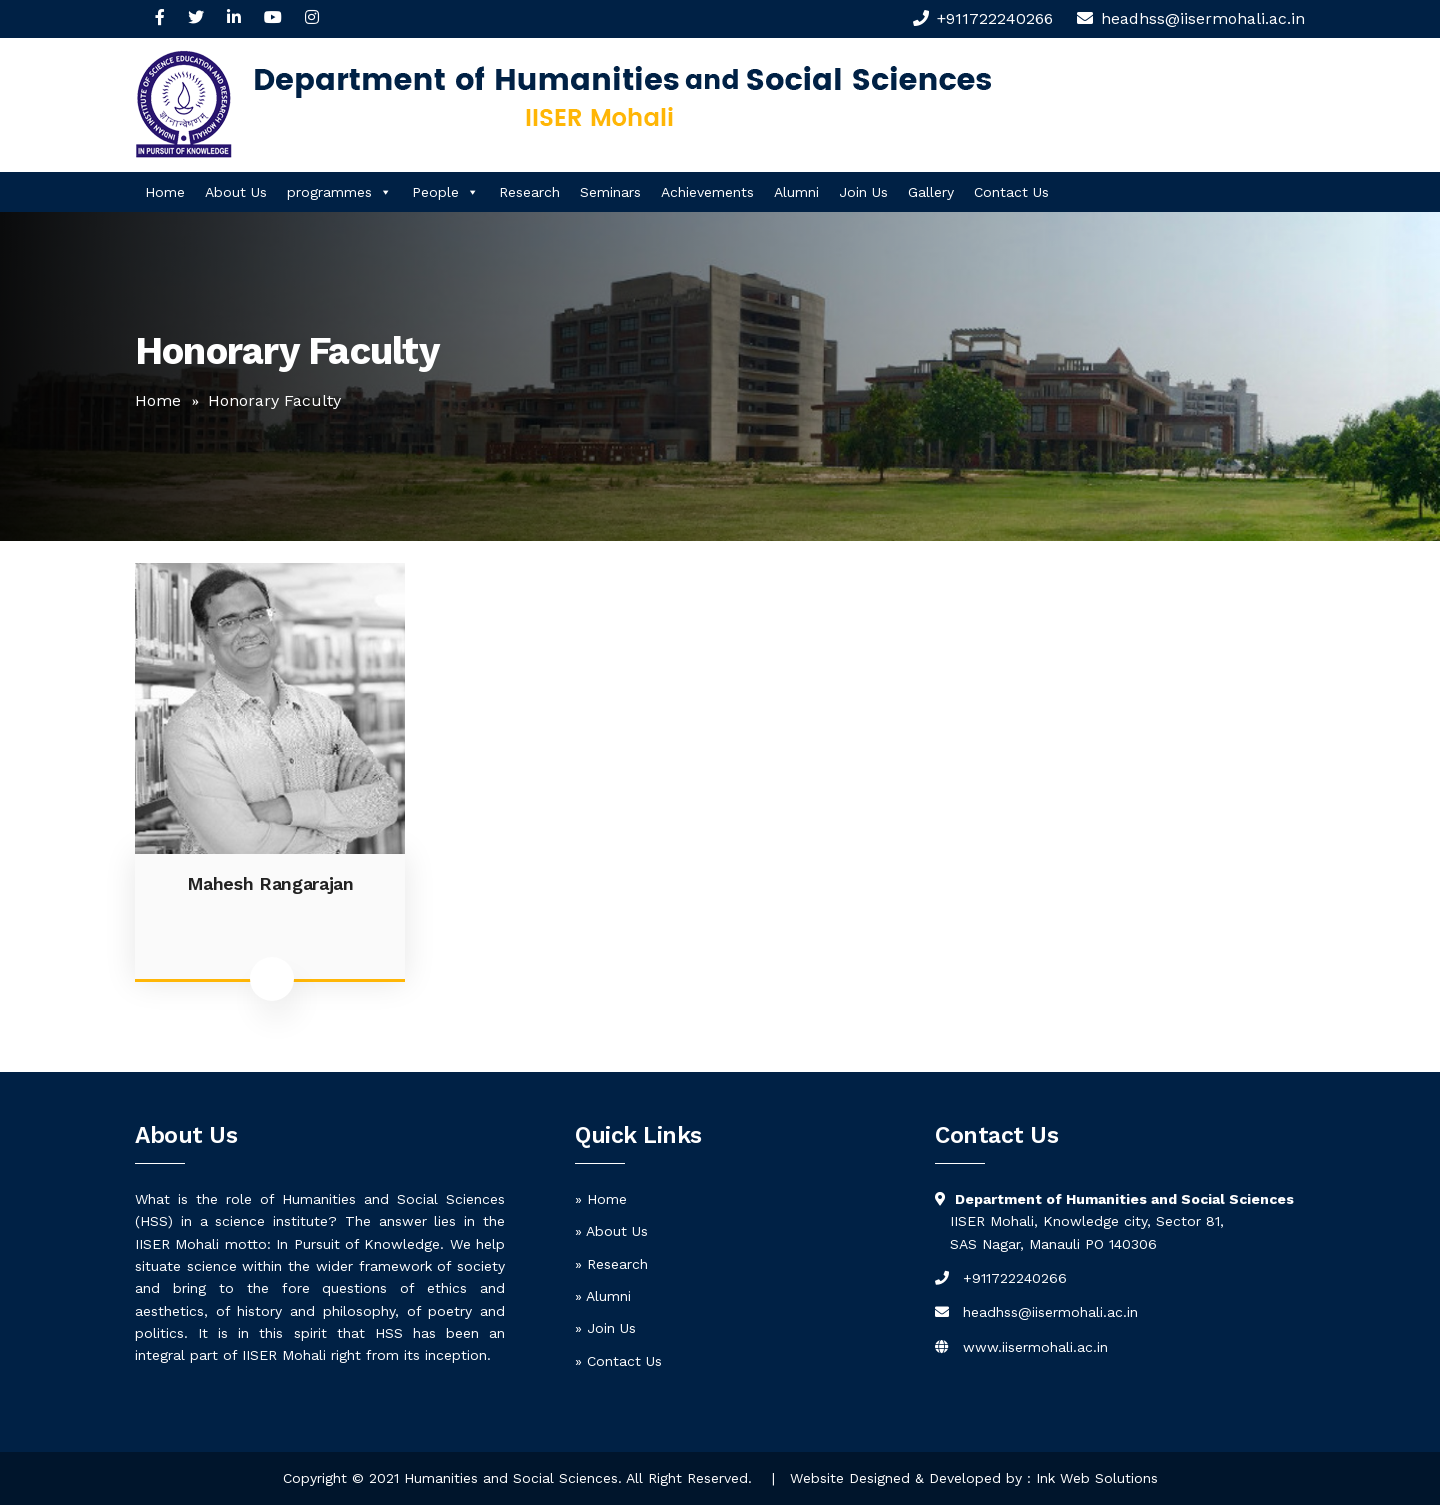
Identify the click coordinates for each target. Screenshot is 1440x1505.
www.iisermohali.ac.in (1035, 1347)
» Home (601, 1199)
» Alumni (603, 1296)
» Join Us (605, 1328)
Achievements (707, 192)
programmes (339, 192)
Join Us (863, 192)
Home (165, 192)
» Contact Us (618, 1361)
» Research (611, 1264)
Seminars (610, 192)
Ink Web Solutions (1097, 1478)
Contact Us (1011, 192)
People (445, 192)
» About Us (611, 1231)
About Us (236, 192)
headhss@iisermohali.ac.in (1050, 1312)
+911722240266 (995, 18)
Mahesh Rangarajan (270, 883)
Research (529, 192)
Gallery (931, 192)
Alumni (796, 192)
